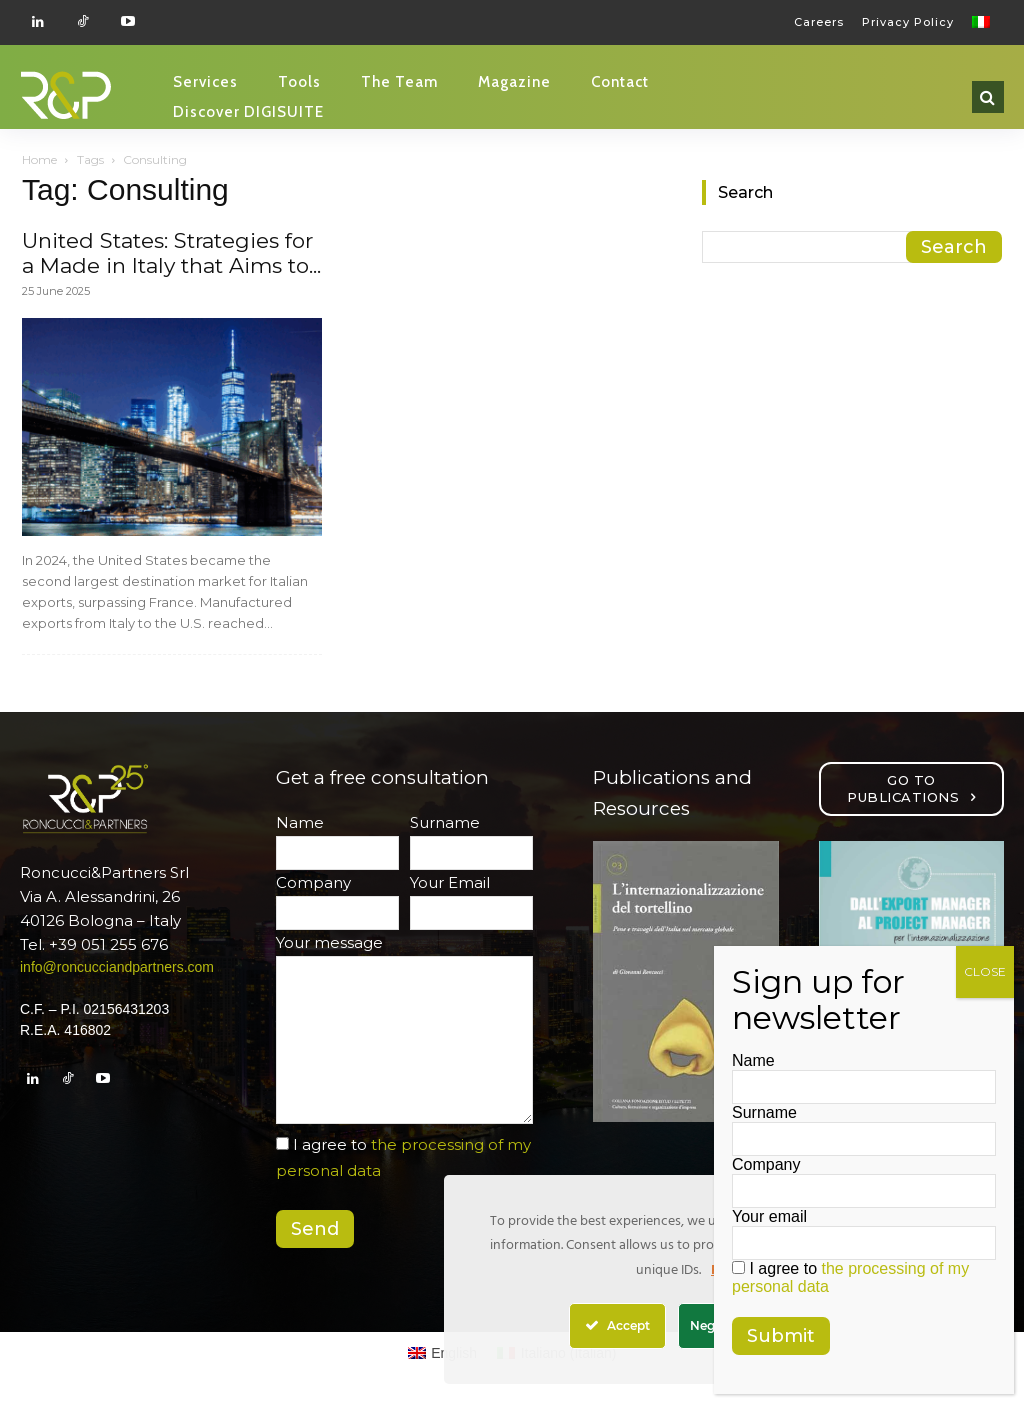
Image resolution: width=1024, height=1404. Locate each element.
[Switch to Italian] (983, 22)
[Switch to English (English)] (443, 1353)
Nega (713, 1325)
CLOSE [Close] (985, 971)
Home (39, 159)
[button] (988, 97)
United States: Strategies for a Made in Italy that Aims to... (171, 253)
